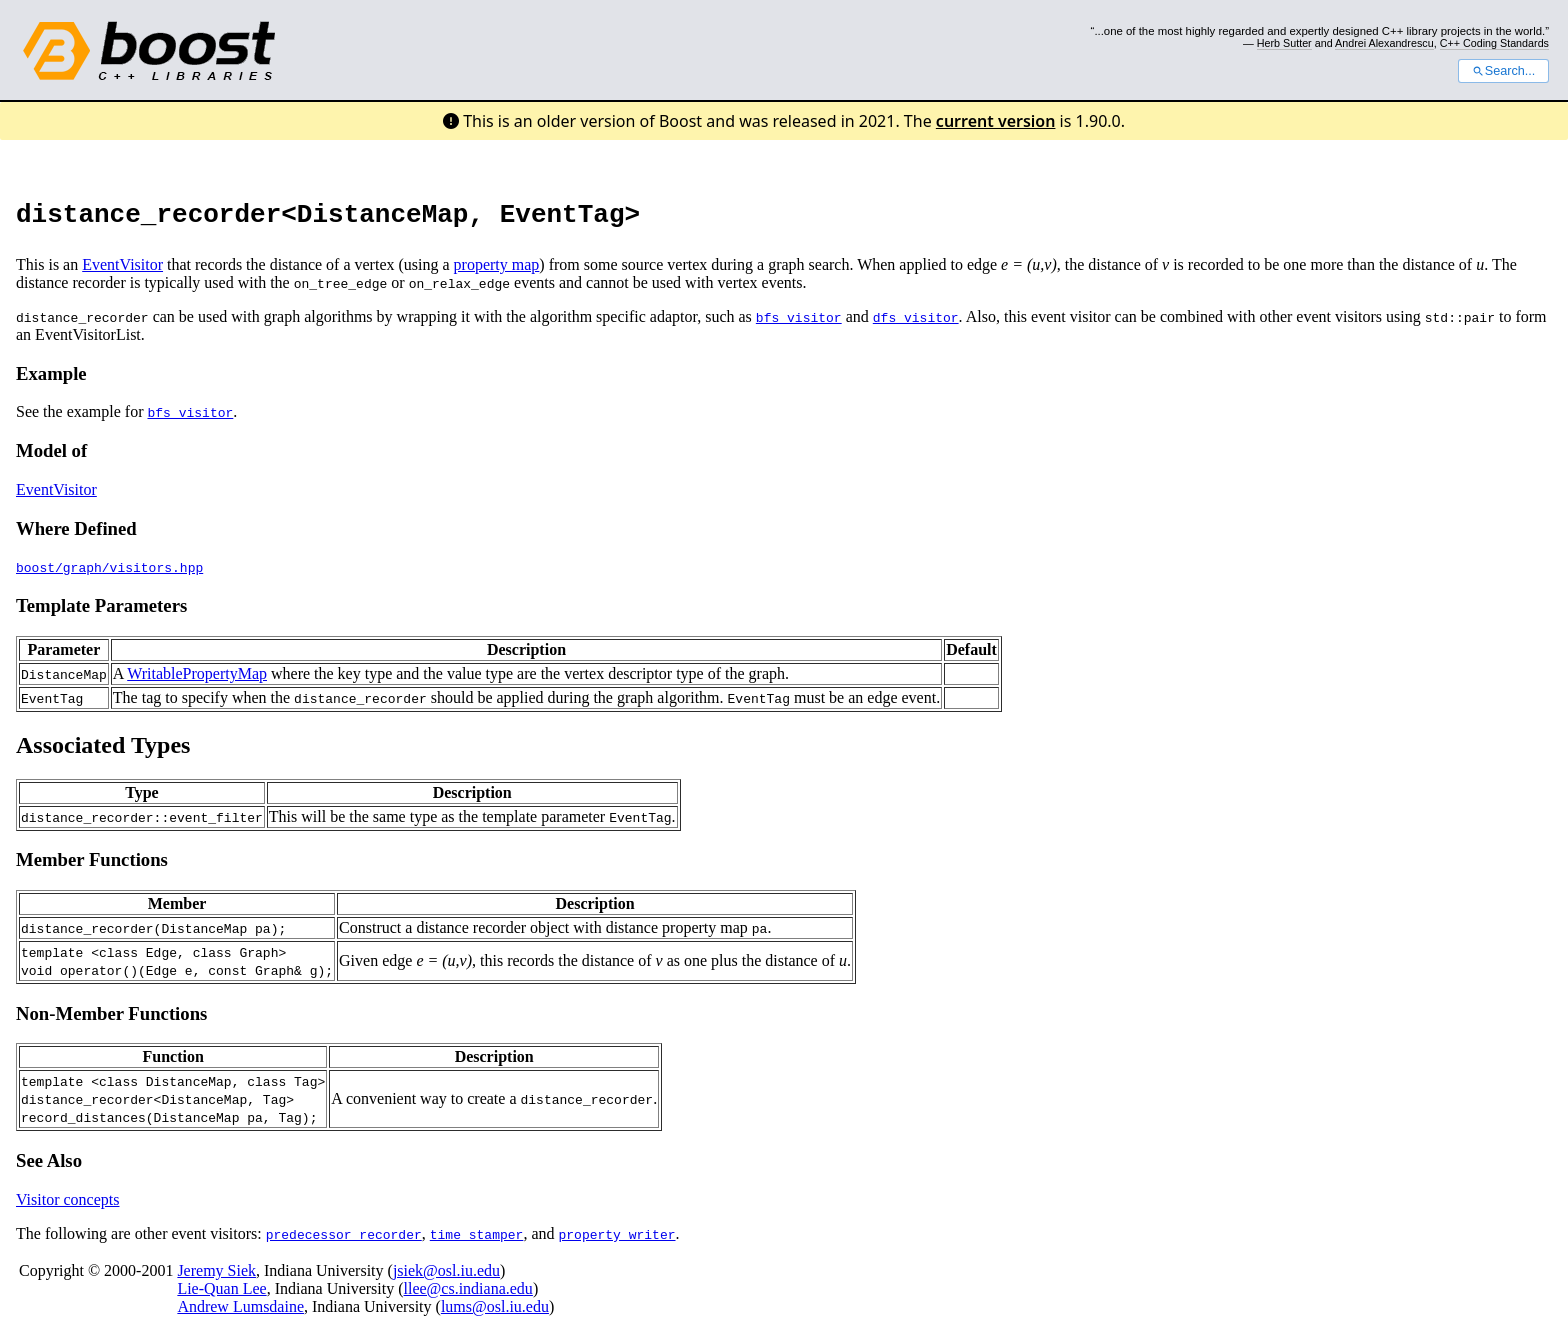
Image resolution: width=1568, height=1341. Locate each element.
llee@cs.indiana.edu (468, 1294)
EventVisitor (122, 270)
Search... (1503, 71)
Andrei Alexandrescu (1384, 43)
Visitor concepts (67, 1205)
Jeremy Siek (216, 1276)
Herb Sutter (1284, 43)
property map (497, 270)
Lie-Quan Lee (221, 1294)
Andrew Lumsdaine (240, 1312)
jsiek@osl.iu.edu (446, 1276)
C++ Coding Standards (1494, 43)
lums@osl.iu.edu (495, 1312)
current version (996, 121)
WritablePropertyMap (197, 679)
